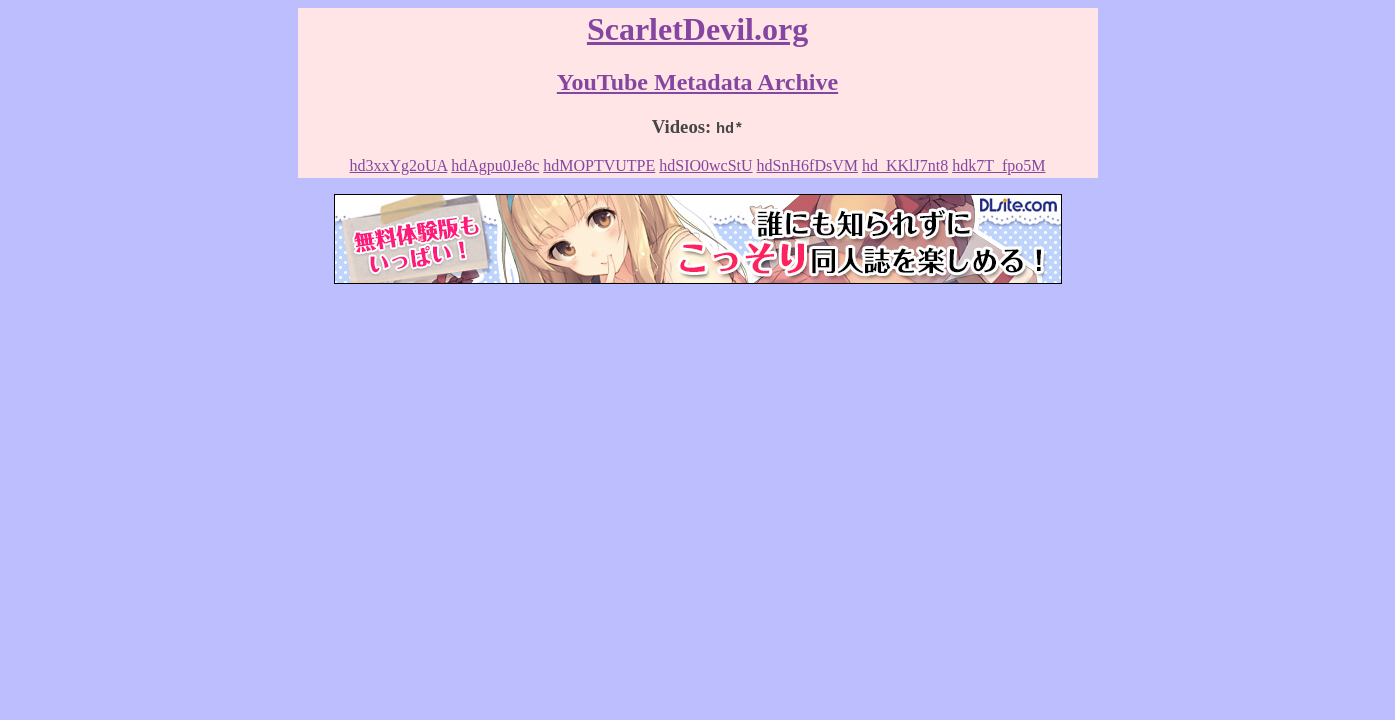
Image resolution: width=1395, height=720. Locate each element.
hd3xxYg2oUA (398, 165)
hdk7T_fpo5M (998, 165)
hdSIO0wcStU (705, 165)
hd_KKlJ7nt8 (905, 165)
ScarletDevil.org (697, 29)
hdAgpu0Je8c (495, 165)
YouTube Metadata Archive (697, 82)
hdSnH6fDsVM (807, 165)
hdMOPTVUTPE (599, 165)
